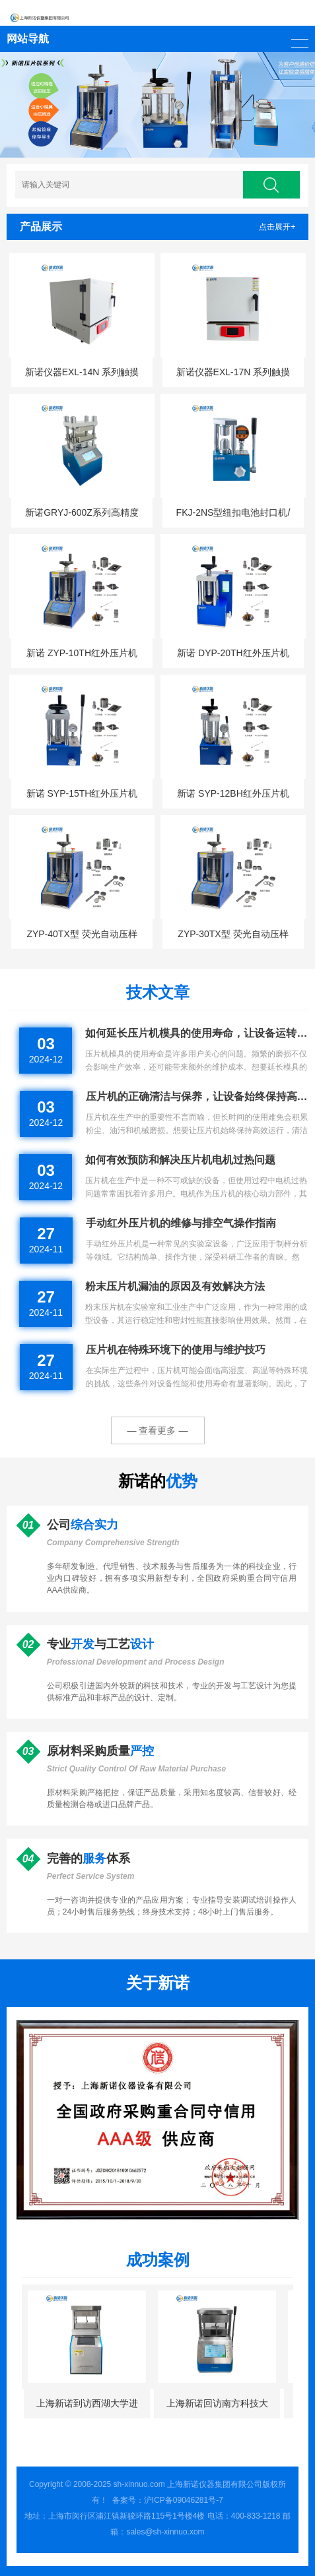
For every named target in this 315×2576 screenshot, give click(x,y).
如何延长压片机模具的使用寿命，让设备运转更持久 (196, 1033)
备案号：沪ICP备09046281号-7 (167, 2500)
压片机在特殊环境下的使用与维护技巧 (175, 1349)
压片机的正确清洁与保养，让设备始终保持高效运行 (197, 1096)
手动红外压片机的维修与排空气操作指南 (181, 1223)
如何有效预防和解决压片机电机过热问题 (180, 1159)
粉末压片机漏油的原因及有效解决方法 (175, 1286)
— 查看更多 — (157, 1430)
